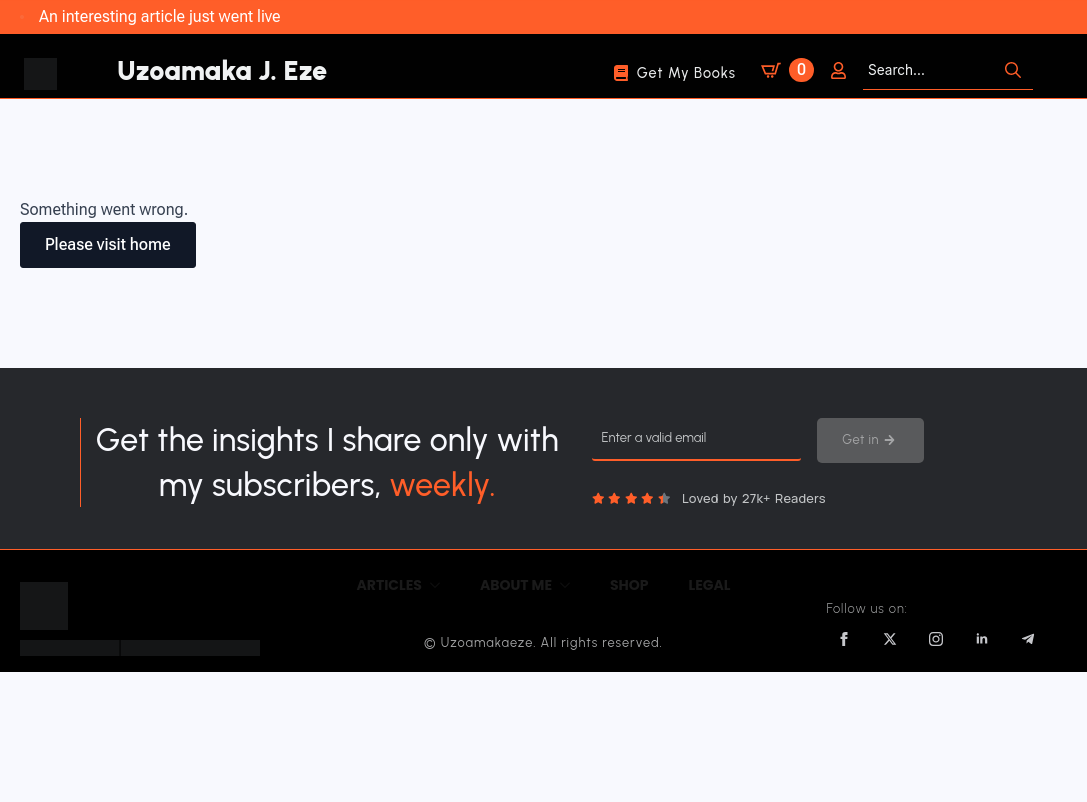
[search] (1013, 70)
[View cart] (783, 66)
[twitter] (890, 639)
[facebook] (844, 639)
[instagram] (936, 639)
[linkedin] (982, 639)
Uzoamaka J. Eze (222, 70)
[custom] (1028, 639)
